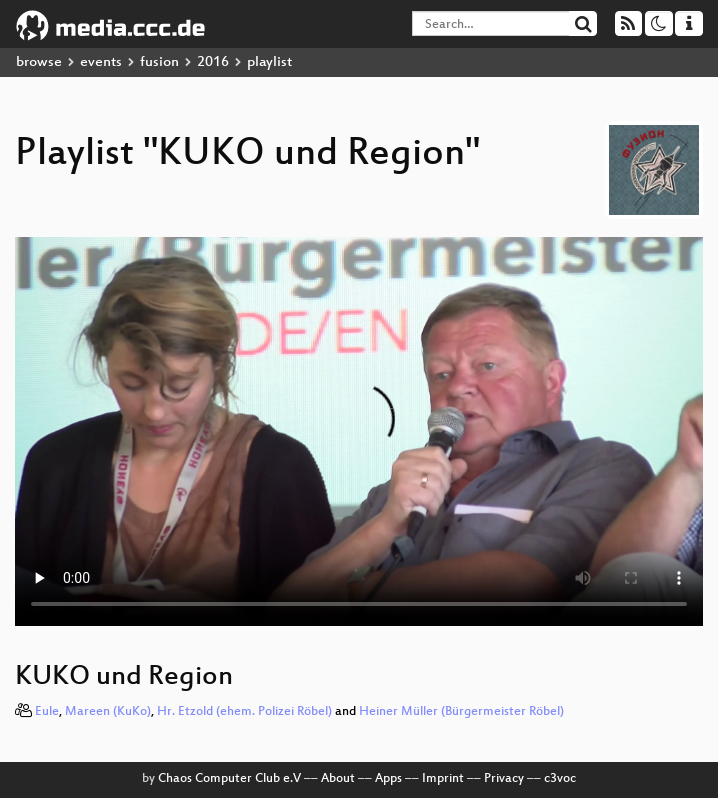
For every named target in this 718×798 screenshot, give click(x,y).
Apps (388, 779)
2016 (213, 62)
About (338, 779)
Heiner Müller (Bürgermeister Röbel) (461, 712)
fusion (159, 62)
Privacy (504, 779)
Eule (47, 712)
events (101, 62)
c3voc (560, 779)
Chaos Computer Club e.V (229, 779)
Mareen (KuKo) (108, 712)
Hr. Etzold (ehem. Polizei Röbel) (244, 712)
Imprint (443, 779)
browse (39, 62)
